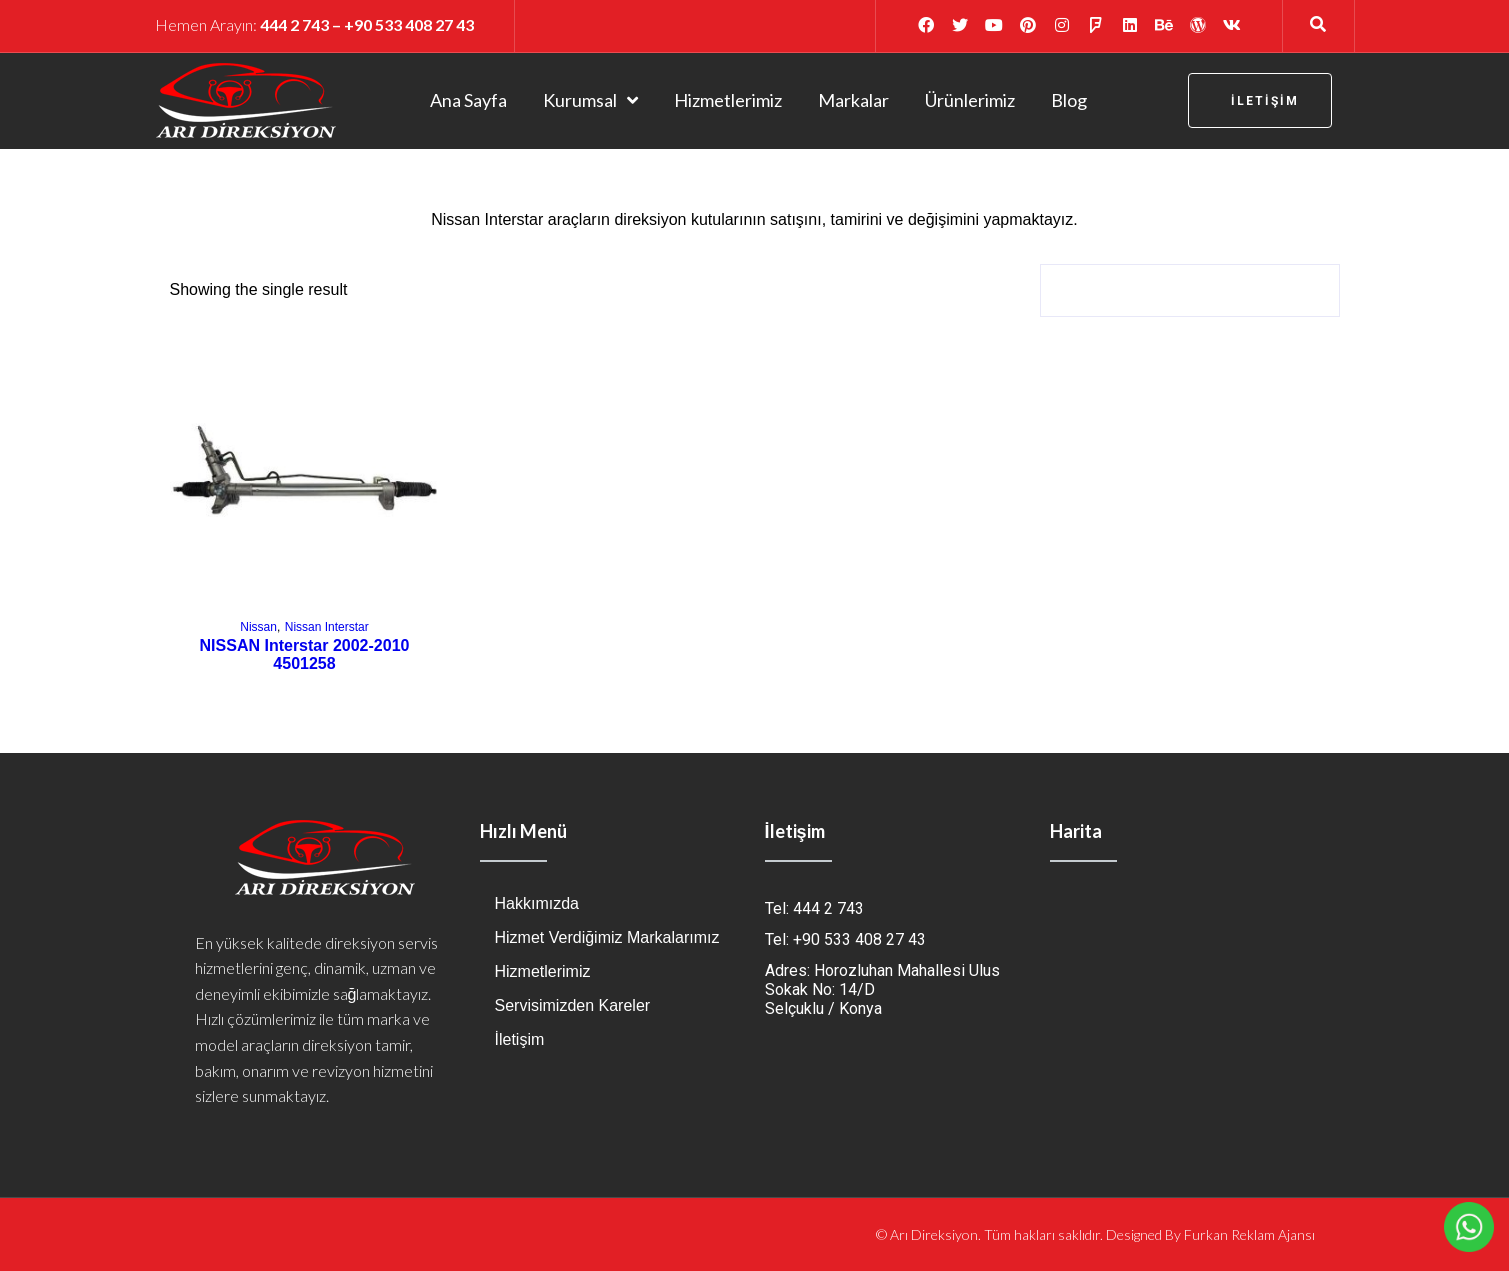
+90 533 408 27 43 (409, 24)
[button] (1260, 100)
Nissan (258, 627)
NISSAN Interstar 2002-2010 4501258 (305, 654)
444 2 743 (294, 24)
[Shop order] (1190, 290)
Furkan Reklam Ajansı (1249, 1234)
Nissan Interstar (327, 627)
